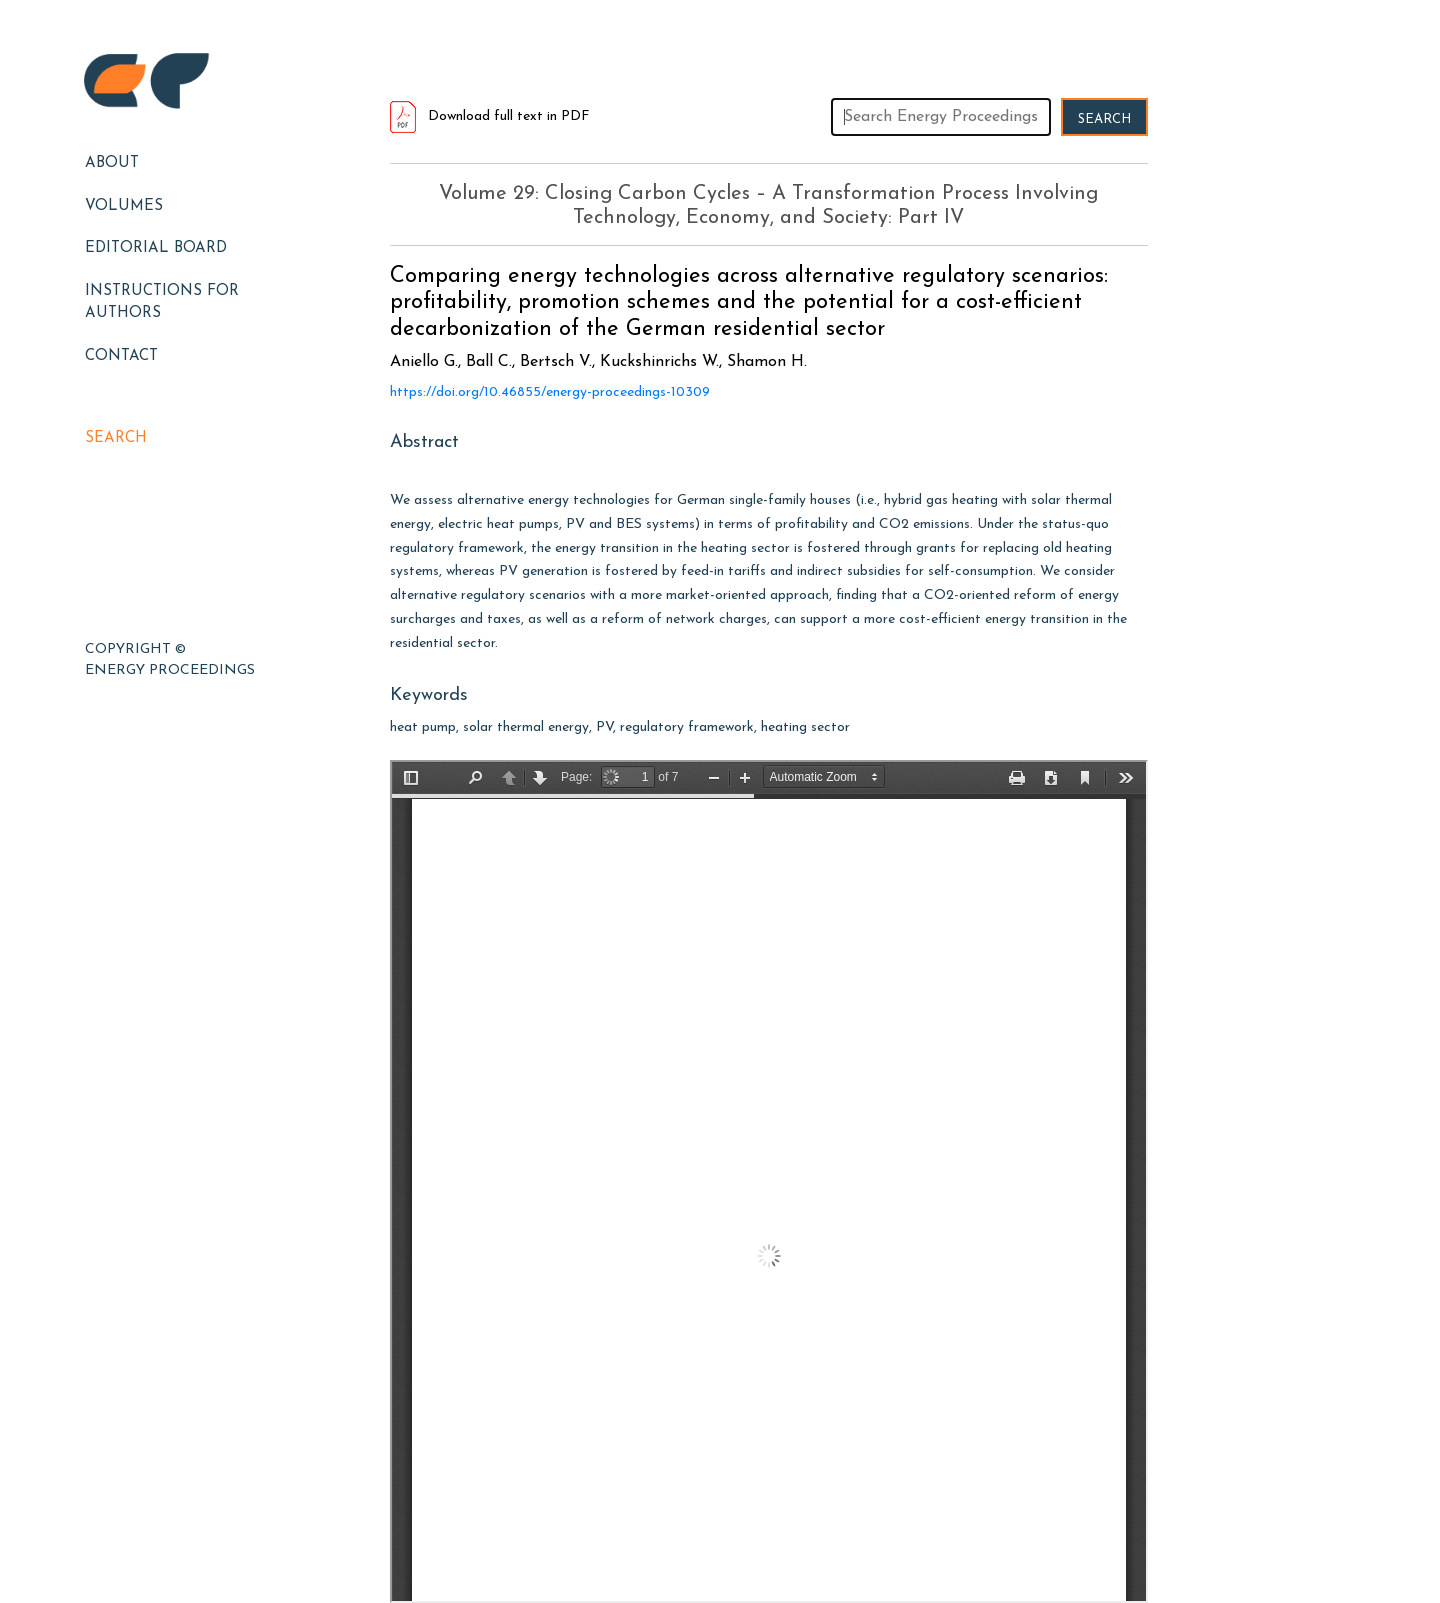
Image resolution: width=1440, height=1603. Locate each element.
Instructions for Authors (162, 303)
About (112, 163)
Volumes (124, 206)
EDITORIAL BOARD (156, 248)
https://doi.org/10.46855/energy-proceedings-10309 (550, 392)
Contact (121, 356)
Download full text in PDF (490, 116)
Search (116, 438)
